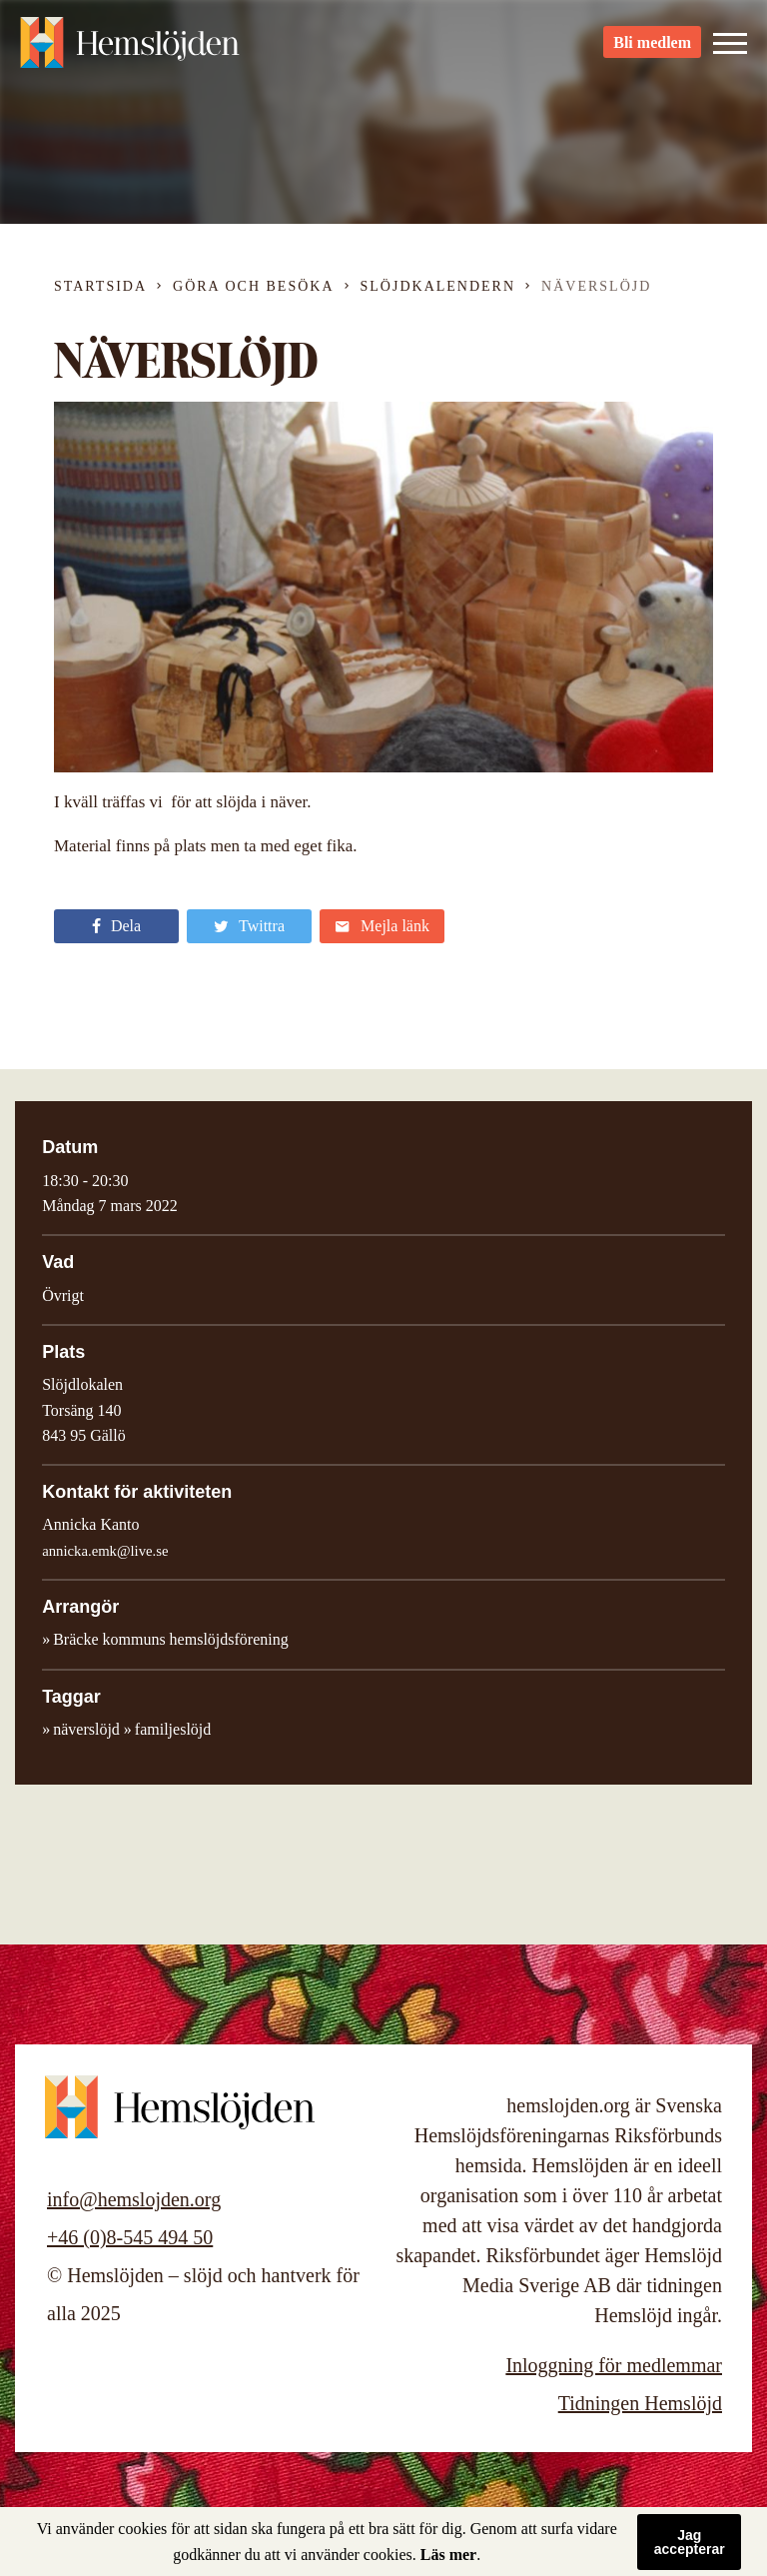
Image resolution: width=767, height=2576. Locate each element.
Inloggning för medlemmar (613, 2365)
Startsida (100, 286)
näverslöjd (86, 1729)
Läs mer (448, 2554)
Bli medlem (652, 50)
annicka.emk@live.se (105, 1551)
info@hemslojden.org (134, 2199)
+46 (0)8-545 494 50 (130, 2237)
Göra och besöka (253, 286)
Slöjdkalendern (438, 286)
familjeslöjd (173, 1729)
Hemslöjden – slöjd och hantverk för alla (130, 50)
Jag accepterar (689, 2542)
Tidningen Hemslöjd (640, 2403)
